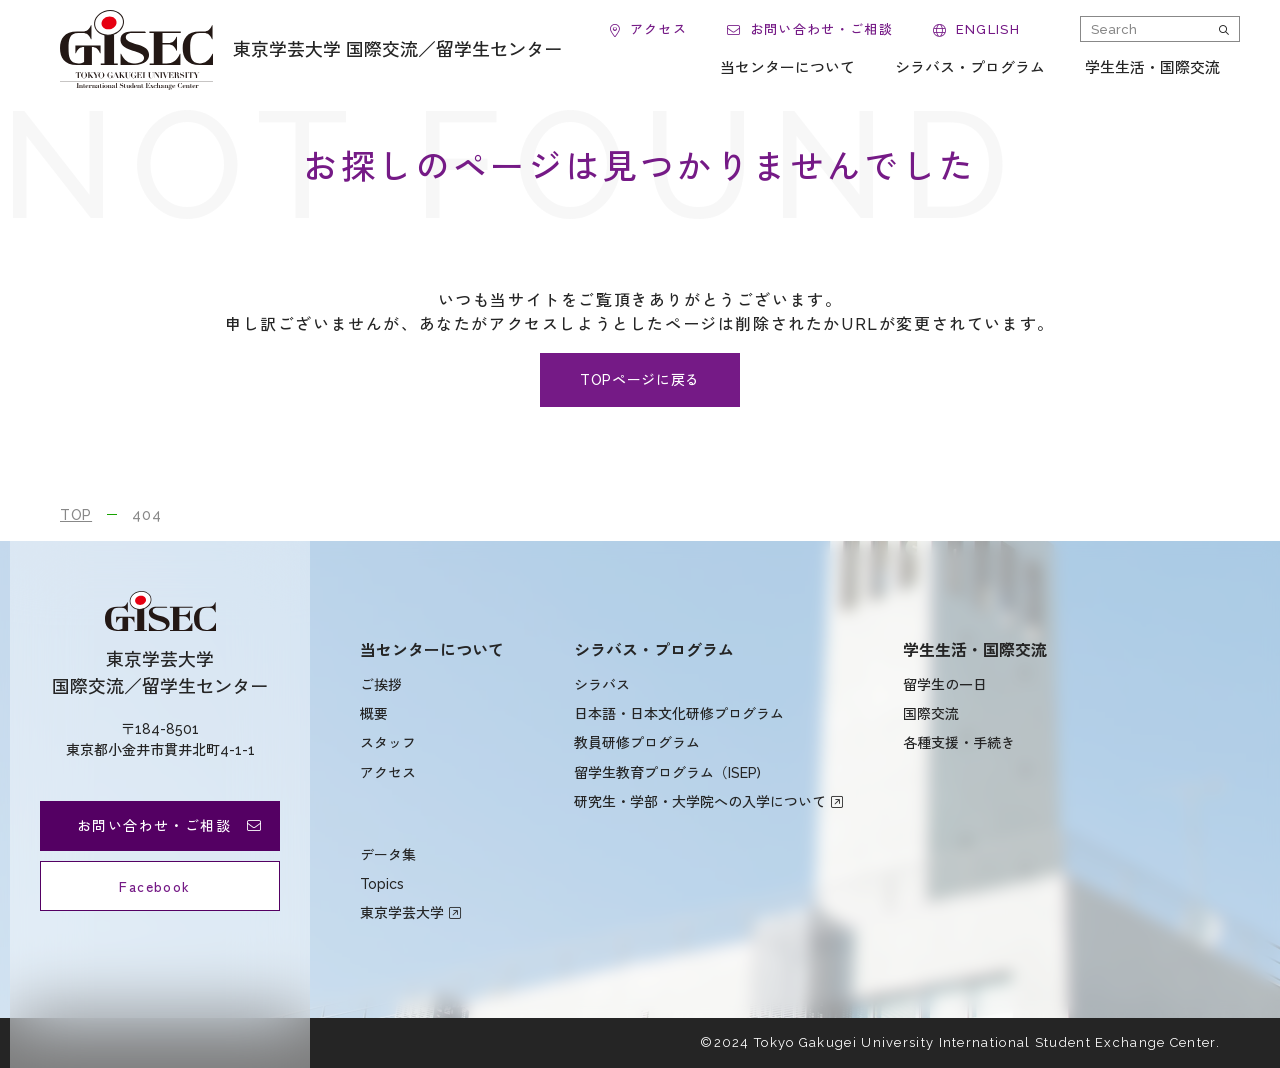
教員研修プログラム (637, 743)
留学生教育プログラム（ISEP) (667, 773)
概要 (374, 714)
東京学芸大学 (402, 913)
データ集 (388, 855)
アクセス (388, 773)
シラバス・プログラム (654, 650)
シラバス (602, 685)
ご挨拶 (381, 685)
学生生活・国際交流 (975, 650)
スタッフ (388, 743)
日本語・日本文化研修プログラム (679, 714)
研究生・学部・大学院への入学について (700, 802)
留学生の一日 (945, 685)
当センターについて (432, 650)
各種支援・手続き (959, 743)
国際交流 (931, 714)
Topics (382, 884)
